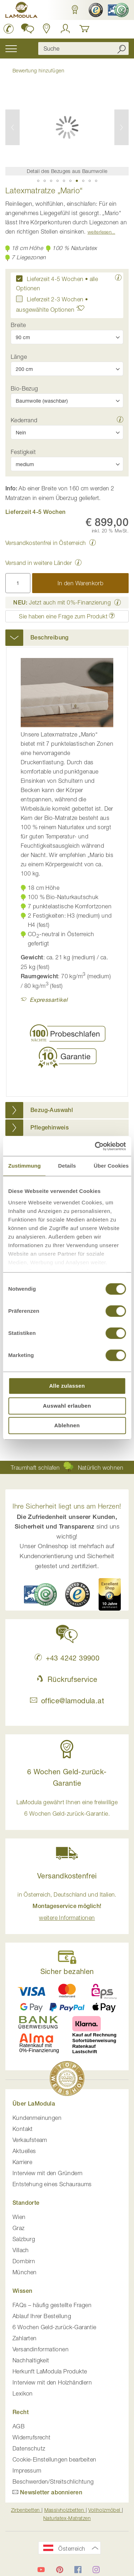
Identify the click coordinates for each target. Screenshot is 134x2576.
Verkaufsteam (30, 2140)
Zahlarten (25, 2338)
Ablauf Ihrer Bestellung (42, 2316)
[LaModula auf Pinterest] (59, 2569)
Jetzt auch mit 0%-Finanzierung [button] (62, 602)
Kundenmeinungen (37, 2118)
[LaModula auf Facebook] (78, 2569)
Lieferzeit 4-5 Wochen (55, 279)
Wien (19, 2217)
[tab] (67, 637)
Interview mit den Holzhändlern (52, 2382)
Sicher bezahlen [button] (67, 1971)
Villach (21, 2250)
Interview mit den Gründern (48, 2173)
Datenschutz (29, 2448)
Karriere (22, 2162)
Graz (19, 2228)
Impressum (27, 2470)
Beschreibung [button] (49, 637)
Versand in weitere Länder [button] (38, 563)
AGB (19, 2426)
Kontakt (23, 2129)
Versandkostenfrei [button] (67, 1876)
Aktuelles (24, 2151)
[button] (74, 9)
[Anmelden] (65, 28)
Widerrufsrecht (32, 2437)
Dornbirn (24, 2261)
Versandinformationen (41, 2349)
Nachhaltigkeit (31, 2360)
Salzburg (24, 2239)
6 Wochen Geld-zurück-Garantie (54, 2327)
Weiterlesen (99, 232)
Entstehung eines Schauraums (52, 2184)
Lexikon (23, 2393)
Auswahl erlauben (67, 1406)
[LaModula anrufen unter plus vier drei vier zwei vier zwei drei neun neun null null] (9, 28)
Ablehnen (67, 1425)
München (25, 2272)
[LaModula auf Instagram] (96, 2569)
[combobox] (83, 48)
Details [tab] (67, 1166)
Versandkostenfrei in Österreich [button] (45, 543)
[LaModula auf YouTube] (41, 2569)
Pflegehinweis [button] (49, 1127)
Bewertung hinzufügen (38, 70)
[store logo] (21, 11)
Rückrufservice (66, 1679)
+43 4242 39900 (67, 1658)
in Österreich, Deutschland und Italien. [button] (67, 1906)
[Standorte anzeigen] (47, 28)
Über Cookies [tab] (111, 1166)
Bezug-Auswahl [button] (51, 1110)
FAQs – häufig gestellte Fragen (52, 2305)
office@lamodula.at (67, 1701)
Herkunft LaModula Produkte (50, 2371)
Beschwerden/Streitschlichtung (53, 2481)
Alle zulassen (67, 1386)
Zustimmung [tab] (24, 1166)
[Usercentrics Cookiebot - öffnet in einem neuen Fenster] (95, 1146)
